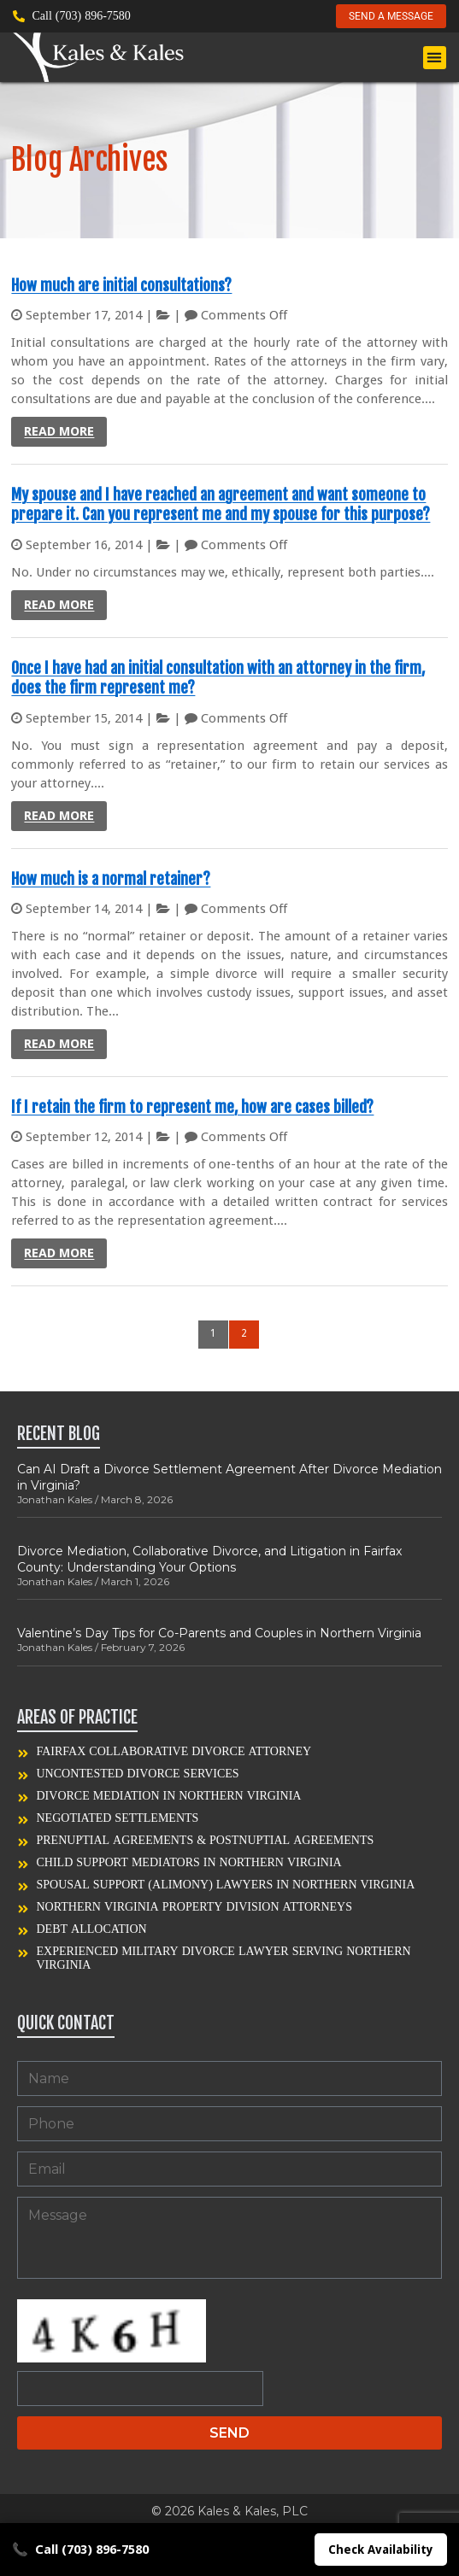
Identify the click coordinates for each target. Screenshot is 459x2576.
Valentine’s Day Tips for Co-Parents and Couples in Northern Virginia (219, 1633)
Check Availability (380, 2549)
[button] (434, 57)
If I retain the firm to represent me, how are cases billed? (192, 1107)
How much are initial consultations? (121, 285)
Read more (59, 431)
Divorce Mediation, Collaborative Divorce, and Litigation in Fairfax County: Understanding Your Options (209, 1558)
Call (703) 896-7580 (80, 2549)
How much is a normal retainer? (110, 878)
